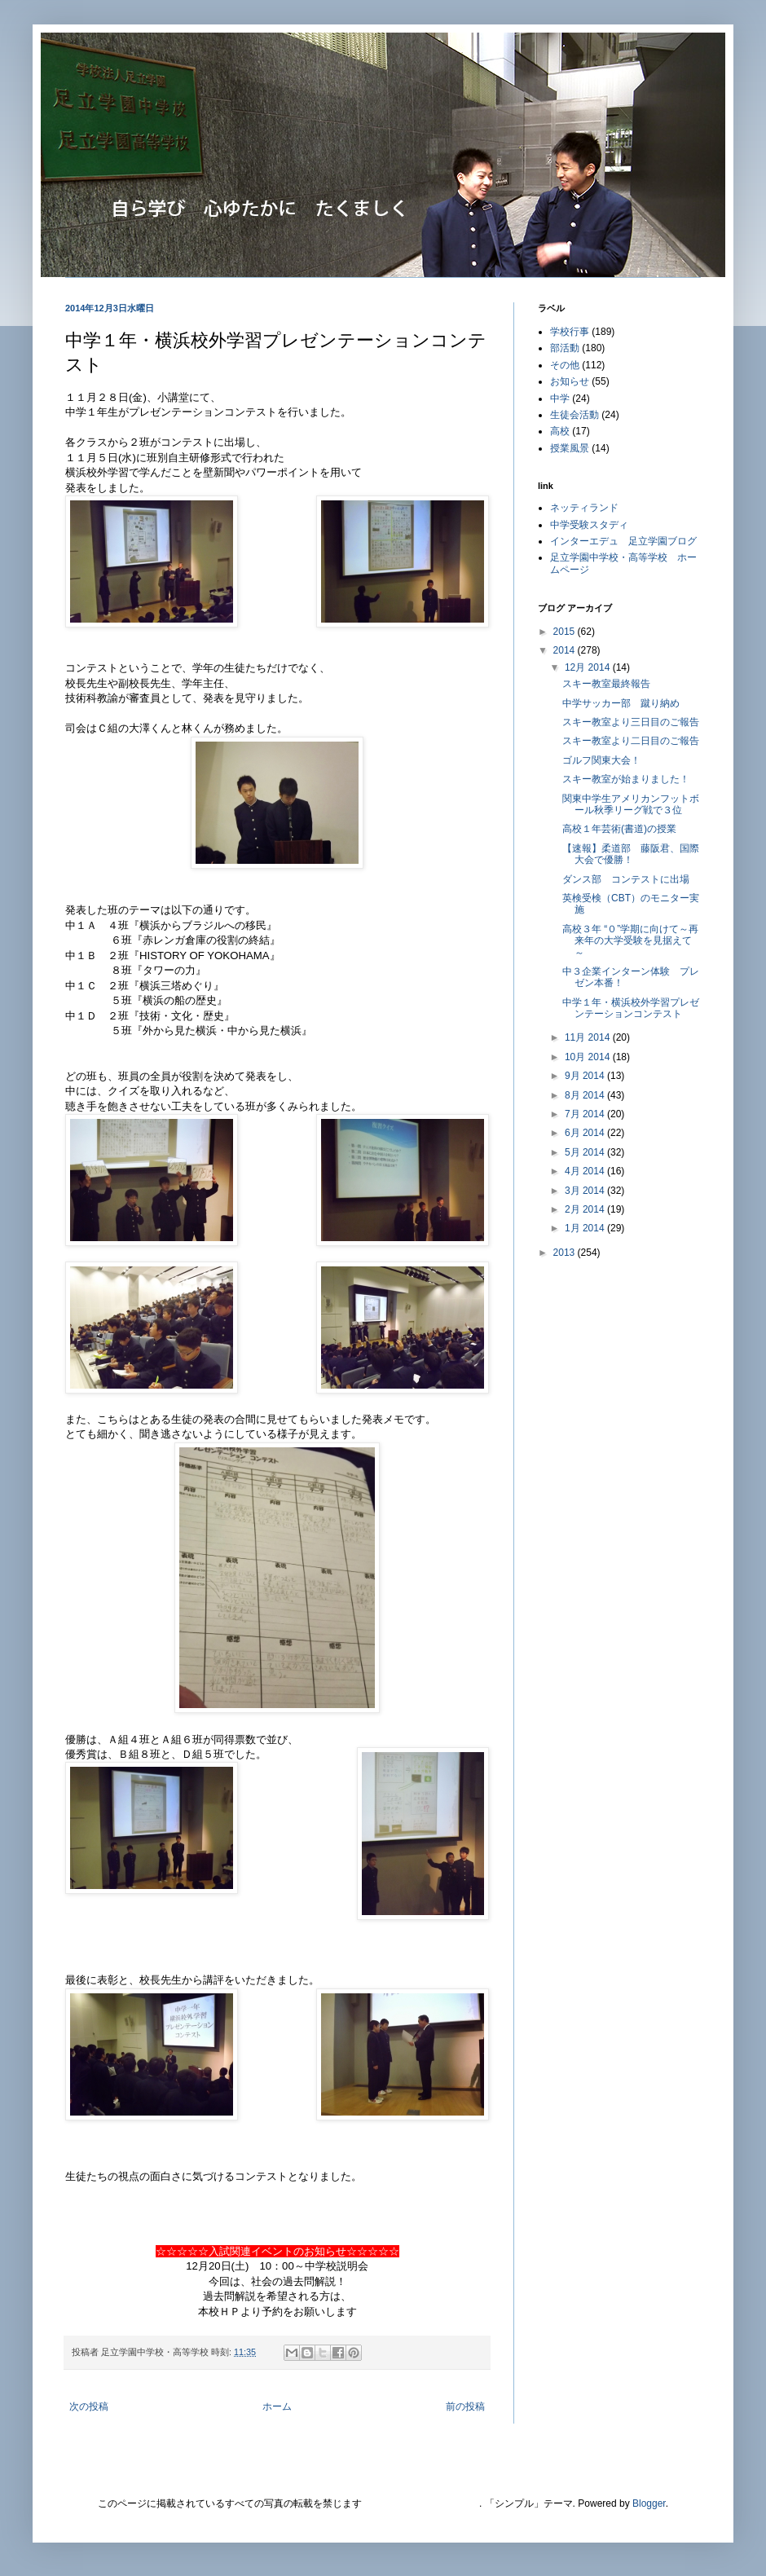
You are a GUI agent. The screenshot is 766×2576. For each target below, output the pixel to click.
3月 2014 (586, 1190)
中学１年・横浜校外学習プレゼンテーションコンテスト (630, 1008)
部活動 (564, 348)
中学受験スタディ (589, 525)
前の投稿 (465, 2406)
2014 (565, 650)
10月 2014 (589, 1057)
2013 (565, 1252)
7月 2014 (586, 1114)
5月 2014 (586, 1152)
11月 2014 (589, 1037)
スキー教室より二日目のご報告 (630, 740)
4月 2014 (586, 1171)
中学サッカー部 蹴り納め (621, 703)
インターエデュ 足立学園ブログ (623, 541)
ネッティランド (584, 507)
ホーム (277, 2406)
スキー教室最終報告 (606, 683)
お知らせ (569, 381)
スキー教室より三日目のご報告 (630, 722)
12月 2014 (589, 667)
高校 (560, 431)
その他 (564, 365)
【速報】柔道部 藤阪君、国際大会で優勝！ (630, 854)
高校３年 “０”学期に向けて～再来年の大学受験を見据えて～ (630, 940)
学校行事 (569, 331)
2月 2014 (586, 1209)
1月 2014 (586, 1228)
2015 (565, 631)
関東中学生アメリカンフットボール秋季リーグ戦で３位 (630, 804)
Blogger (649, 2503)
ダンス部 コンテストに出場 (625, 879)
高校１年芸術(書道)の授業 (619, 828)
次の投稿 (88, 2406)
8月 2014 (586, 1095)
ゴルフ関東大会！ (601, 760)
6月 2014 (586, 1132)
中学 (560, 398)
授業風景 (569, 448)
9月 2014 (586, 1075)
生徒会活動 (574, 415)
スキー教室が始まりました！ (625, 779)
